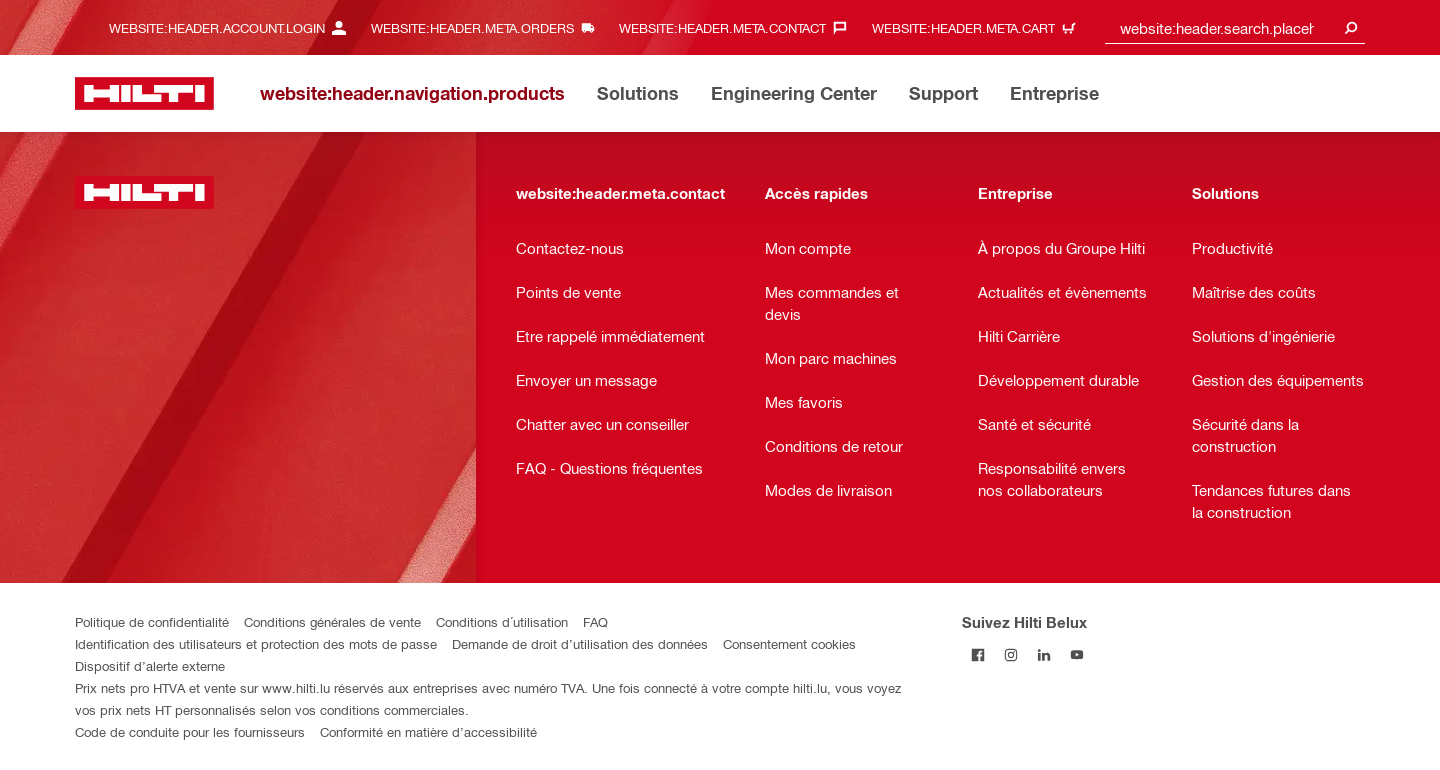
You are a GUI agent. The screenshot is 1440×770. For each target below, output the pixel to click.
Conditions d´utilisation (502, 621)
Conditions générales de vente (332, 621)
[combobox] (1235, 27)
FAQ (595, 621)
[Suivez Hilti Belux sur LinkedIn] (1044, 654)
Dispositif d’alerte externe (150, 665)
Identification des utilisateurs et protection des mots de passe (256, 643)
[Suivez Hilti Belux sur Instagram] (1011, 654)
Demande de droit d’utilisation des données (580, 643)
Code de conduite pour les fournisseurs (190, 731)
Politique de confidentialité (152, 621)
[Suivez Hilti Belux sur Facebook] (978, 654)
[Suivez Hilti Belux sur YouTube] (1077, 654)
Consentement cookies (789, 643)
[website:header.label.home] (144, 93)
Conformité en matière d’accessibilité (428, 731)
